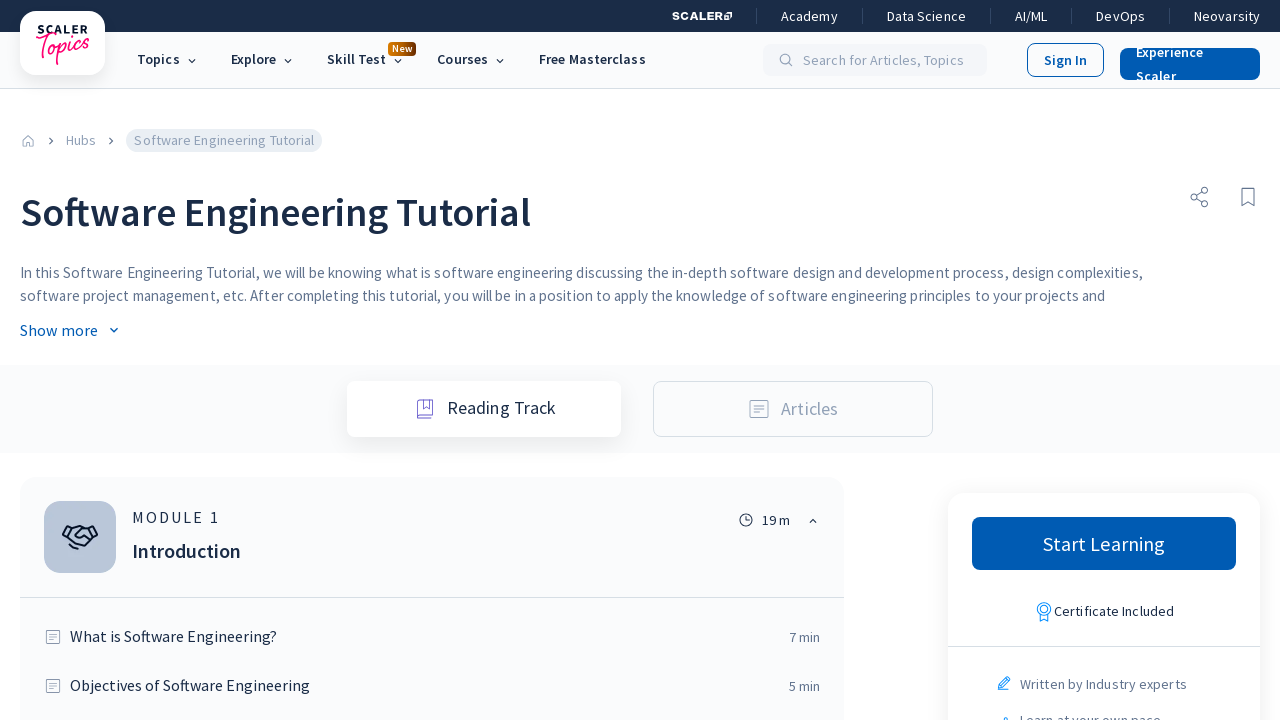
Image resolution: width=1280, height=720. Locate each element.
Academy (809, 16)
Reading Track (483, 406)
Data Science (926, 16)
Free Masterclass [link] (592, 59)
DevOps (1120, 16)
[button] (1182, 60)
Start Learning (1104, 540)
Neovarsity (1227, 16)
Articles (796, 406)
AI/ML (1031, 16)
